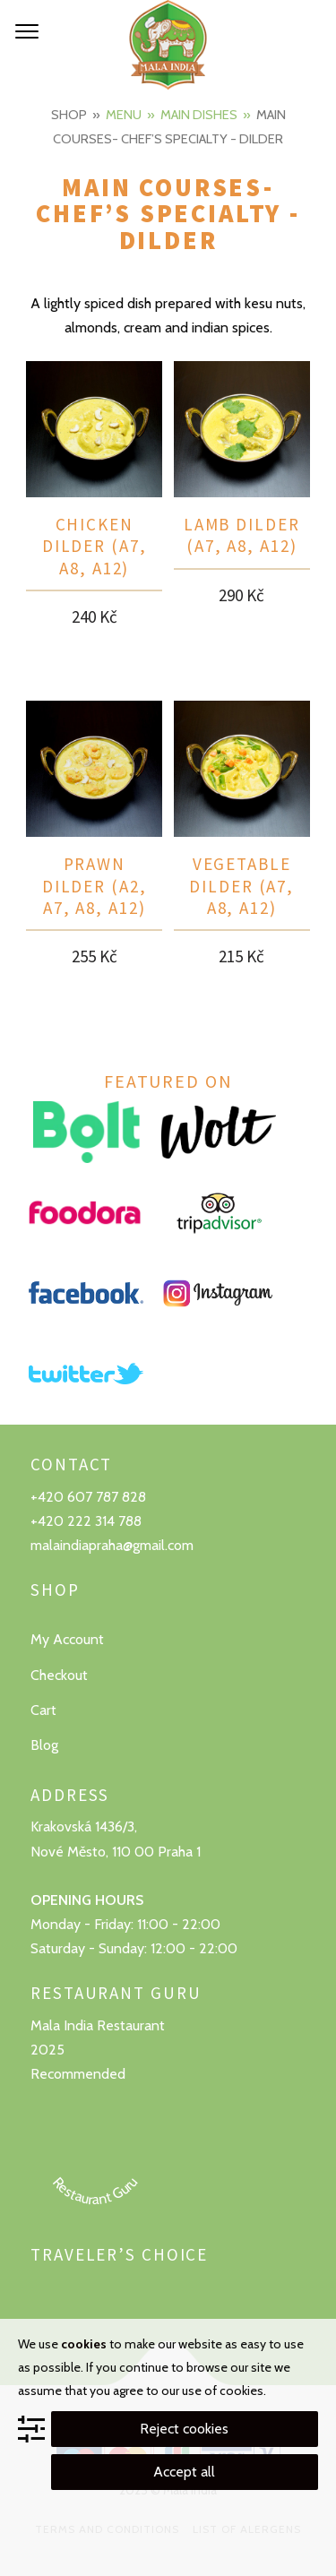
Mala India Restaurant (97, 2025)
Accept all (184, 2471)
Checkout (59, 1675)
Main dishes (198, 115)
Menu (124, 115)
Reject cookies (184, 2428)
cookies (84, 2344)
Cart (43, 1710)
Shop (69, 115)
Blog (44, 1744)
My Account (67, 1639)
